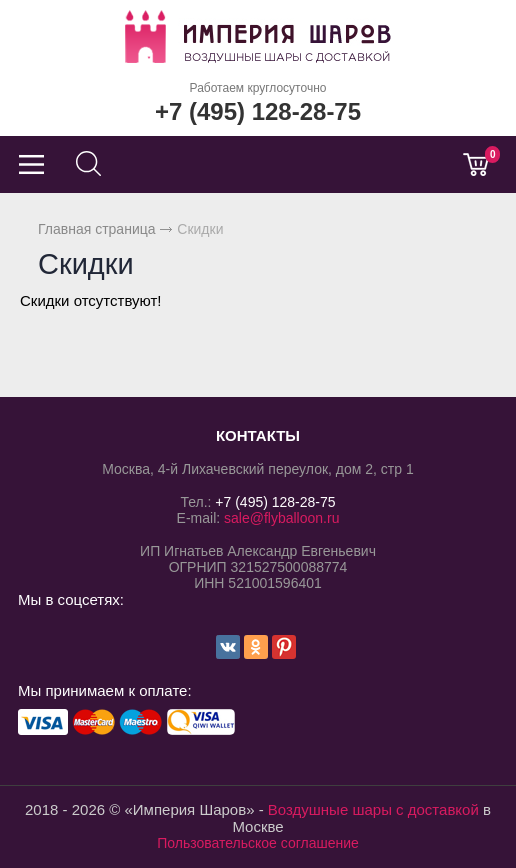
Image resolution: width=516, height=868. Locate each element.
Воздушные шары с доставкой (373, 809)
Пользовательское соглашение (258, 843)
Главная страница (97, 229)
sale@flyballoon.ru (281, 518)
